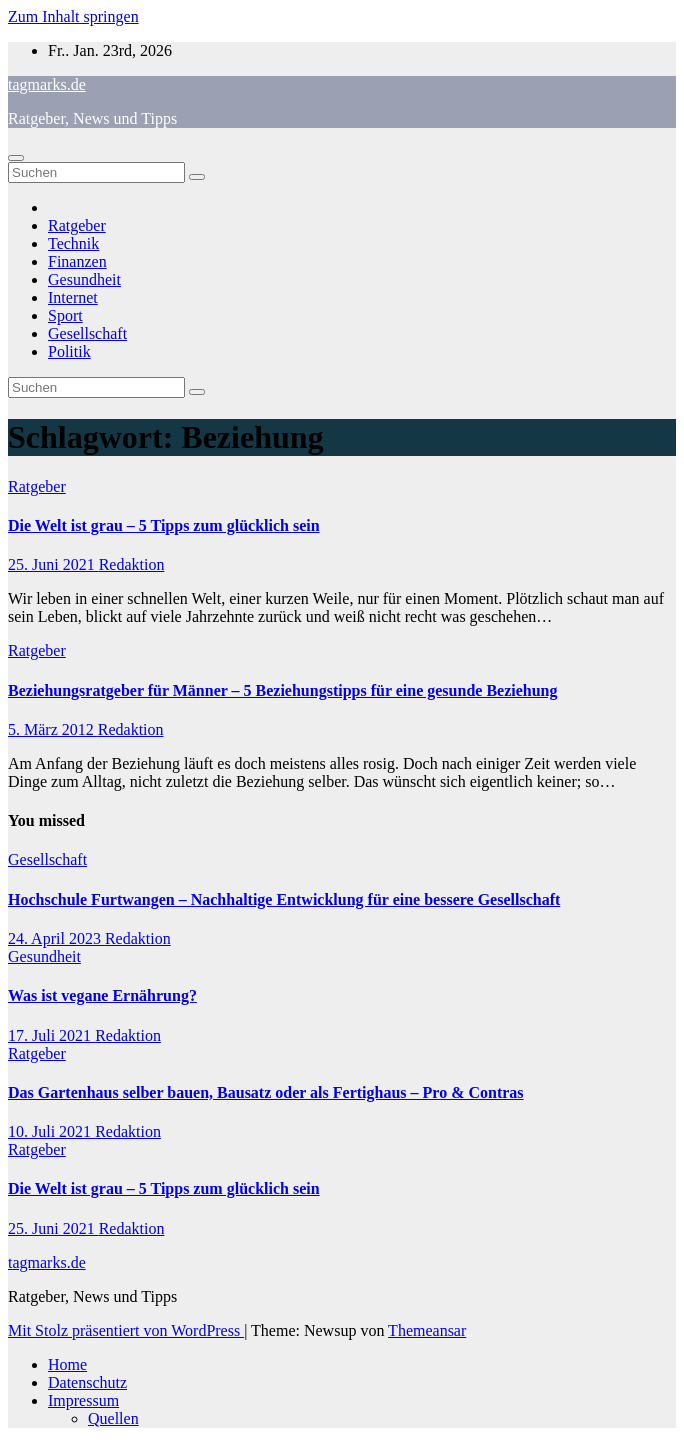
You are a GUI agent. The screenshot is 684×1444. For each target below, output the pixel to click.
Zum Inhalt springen (73, 16)
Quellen (113, 1418)
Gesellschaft (87, 333)
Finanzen (77, 261)
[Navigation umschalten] (16, 158)
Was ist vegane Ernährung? (102, 995)
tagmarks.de (47, 84)
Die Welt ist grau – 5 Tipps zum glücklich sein (164, 525)
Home (67, 1364)
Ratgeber (77, 225)
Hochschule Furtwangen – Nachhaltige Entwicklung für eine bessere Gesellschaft (284, 899)
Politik (69, 351)
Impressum (83, 1400)
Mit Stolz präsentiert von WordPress (126, 1330)
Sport (65, 315)
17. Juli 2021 (51, 1035)
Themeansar (427, 1330)
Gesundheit (84, 279)
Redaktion (132, 564)
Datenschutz (87, 1382)
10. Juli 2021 (51, 1131)
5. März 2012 (53, 729)
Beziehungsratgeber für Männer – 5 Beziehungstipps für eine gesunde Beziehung (283, 690)
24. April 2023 (56, 938)
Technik (73, 243)
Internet (73, 297)
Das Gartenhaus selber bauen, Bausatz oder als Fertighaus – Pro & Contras (266, 1092)
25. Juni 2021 (53, 564)
